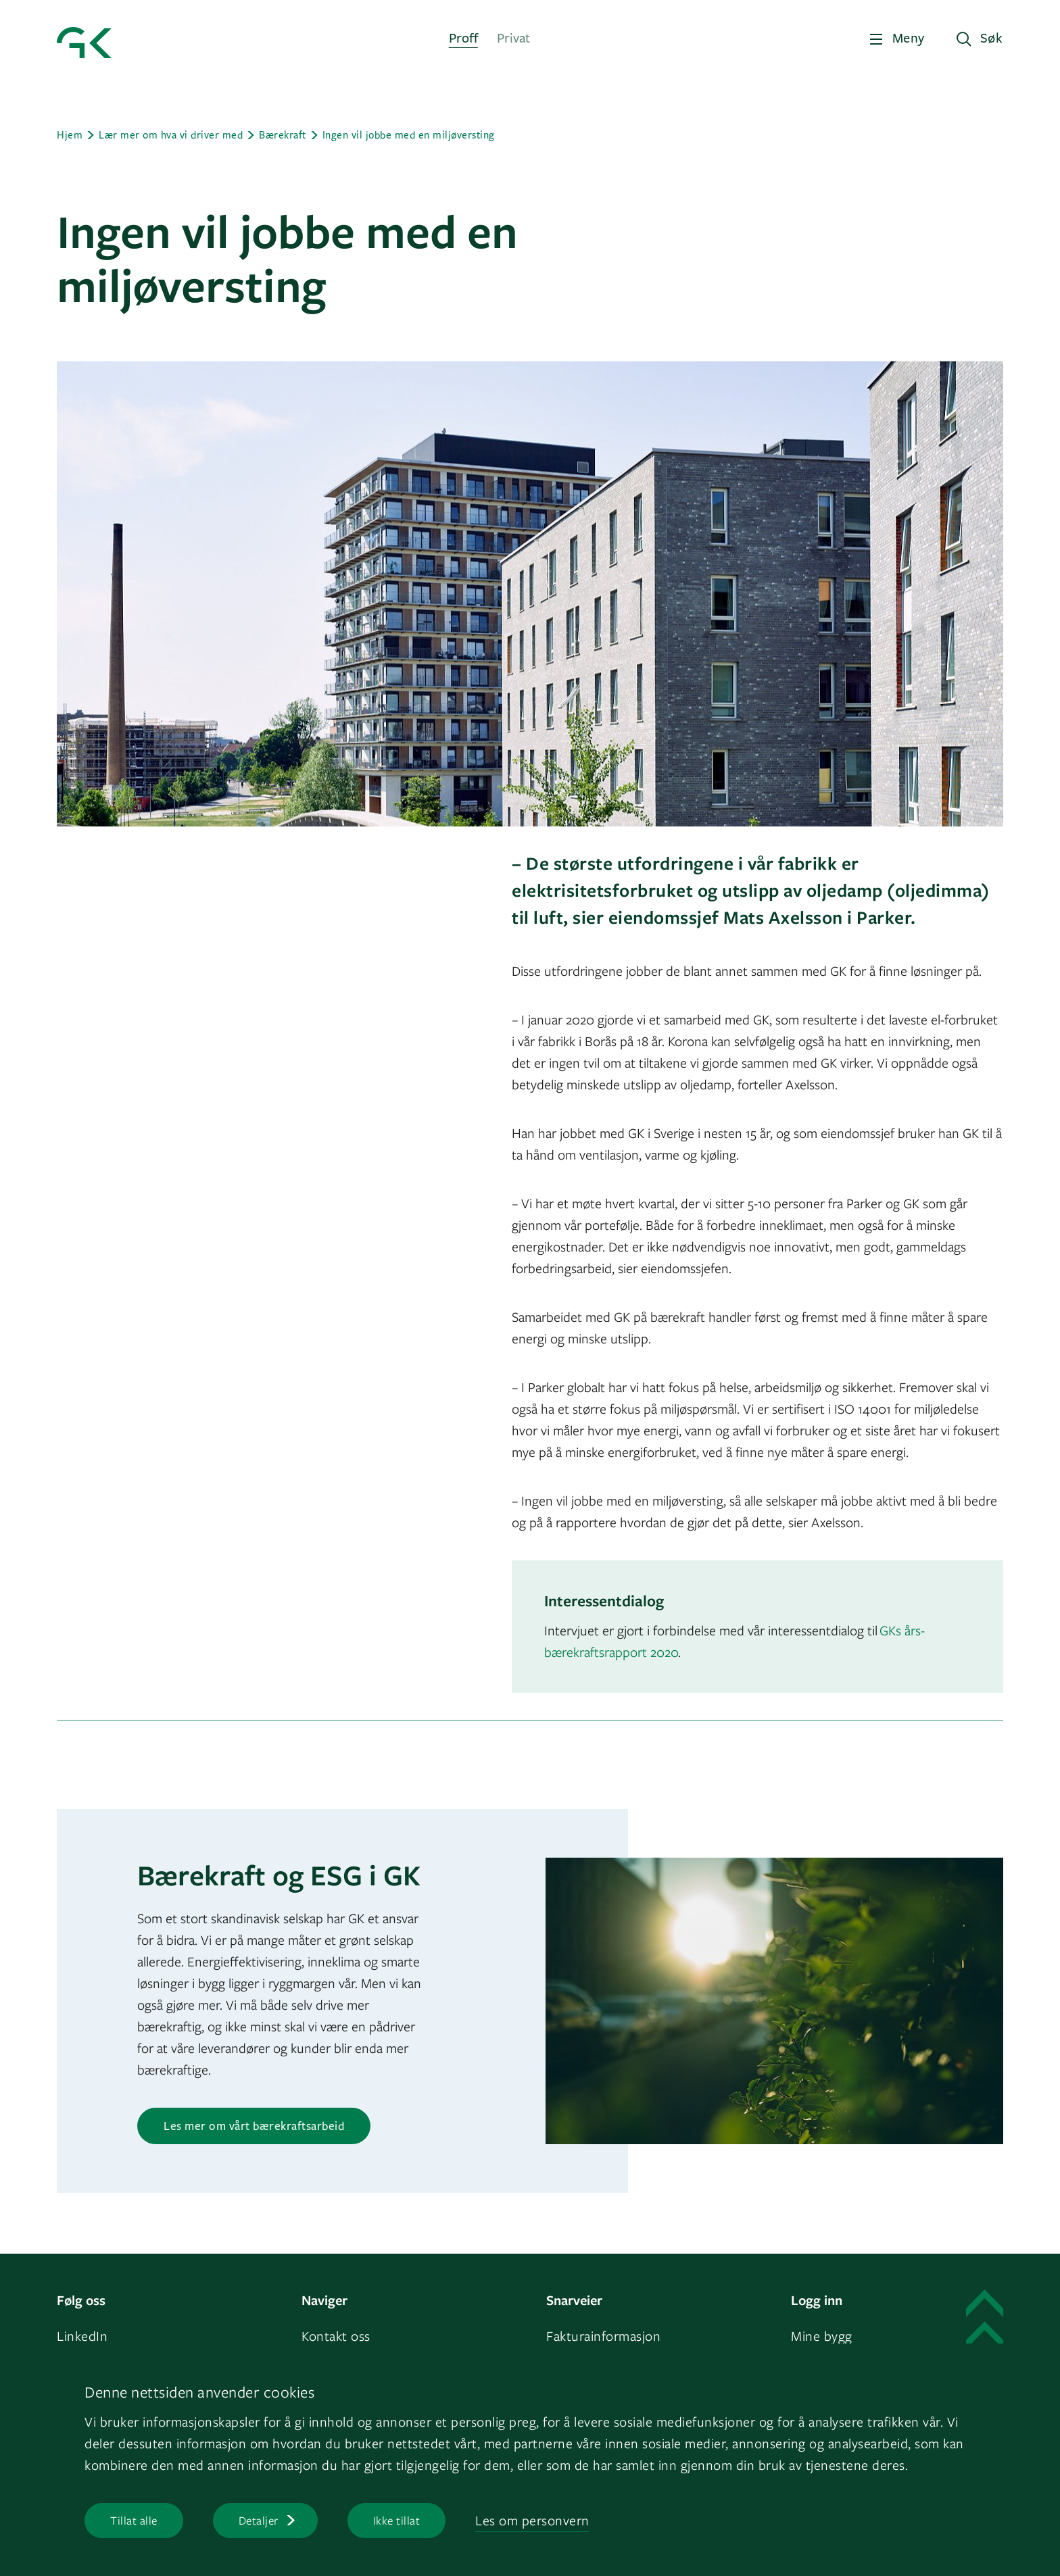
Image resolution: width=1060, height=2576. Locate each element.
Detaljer (259, 2520)
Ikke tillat (396, 2520)
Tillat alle (134, 2520)
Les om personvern (532, 2520)
